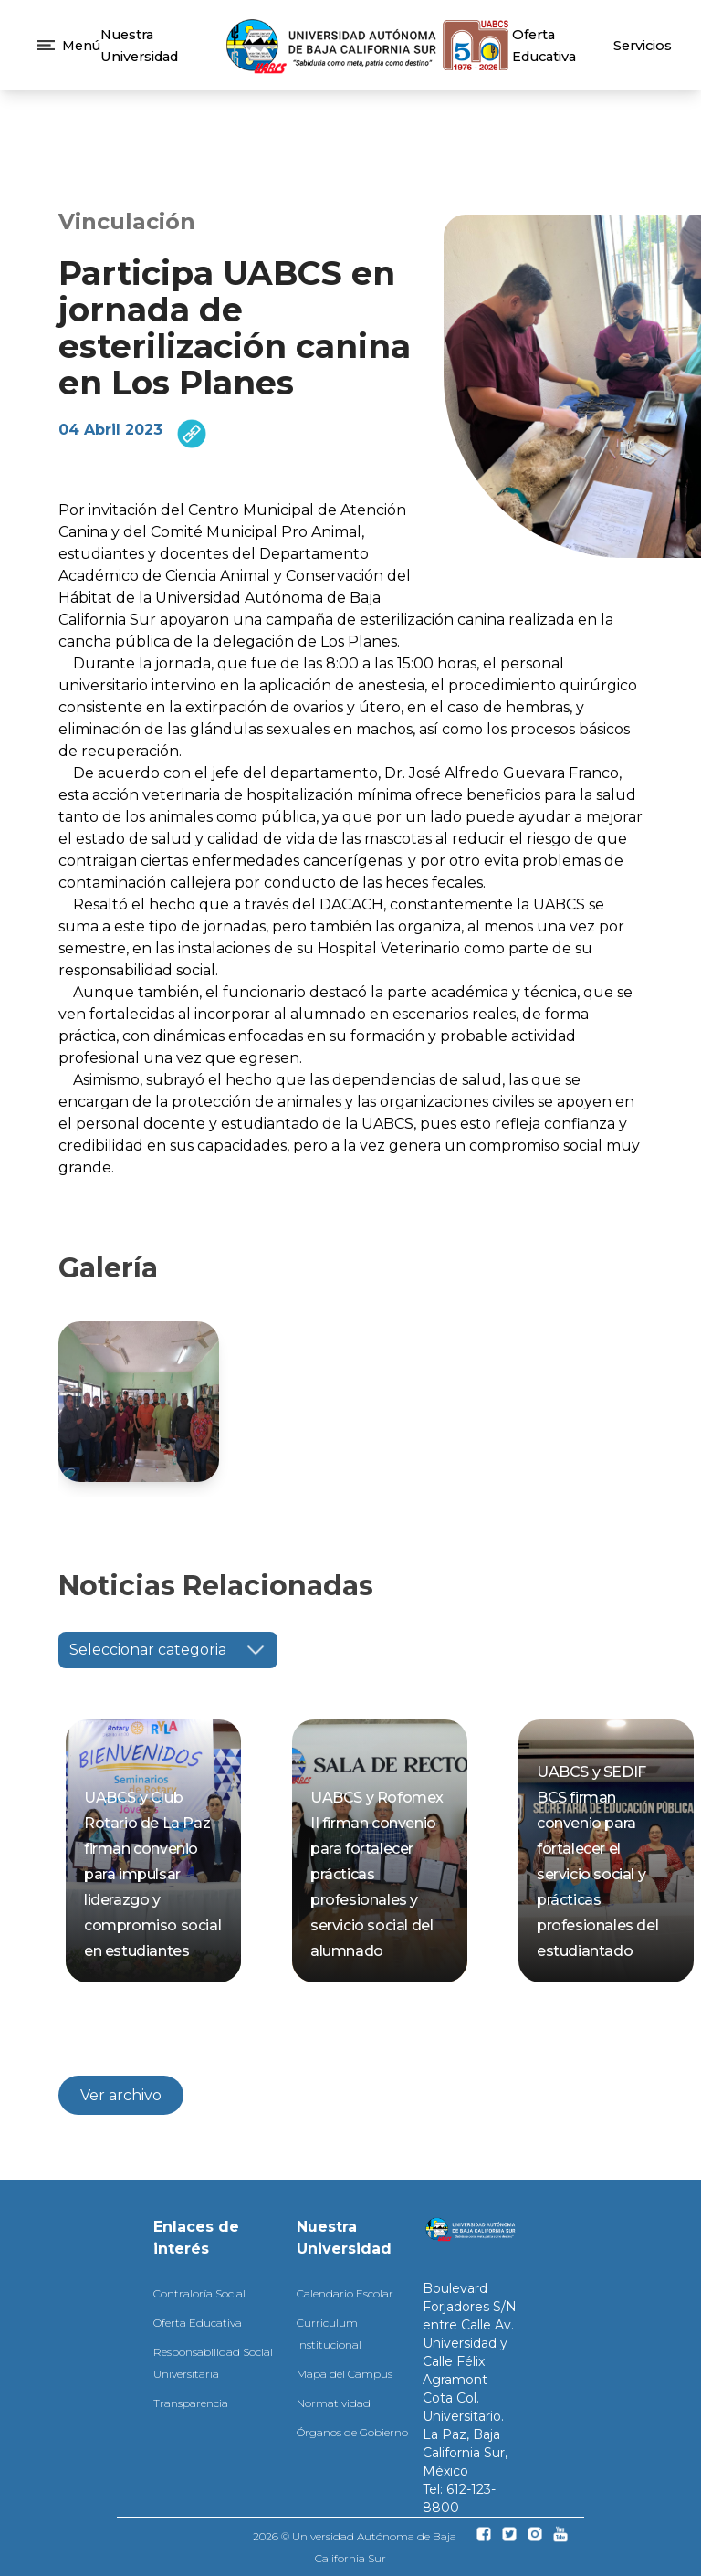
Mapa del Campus (344, 2374)
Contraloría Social (199, 2293)
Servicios (642, 45)
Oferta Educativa (197, 2322)
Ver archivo (121, 2095)
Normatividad (334, 2403)
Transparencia (190, 2403)
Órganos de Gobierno (352, 2432)
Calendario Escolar (345, 2293)
